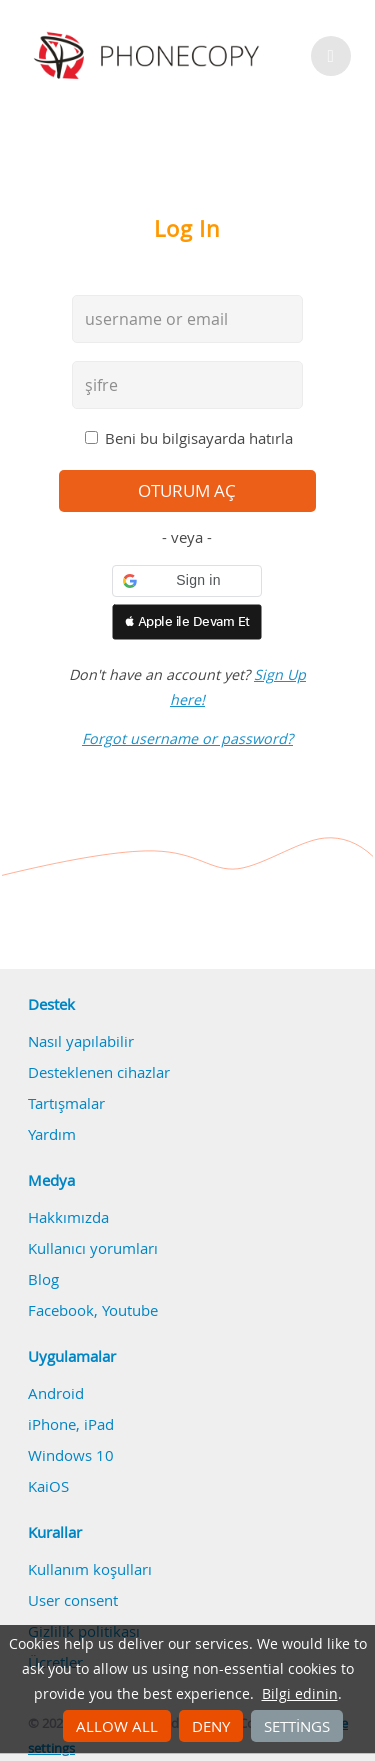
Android (56, 1393)
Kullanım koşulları (90, 1569)
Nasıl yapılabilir (81, 1041)
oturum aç (187, 491)
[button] (187, 581)
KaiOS (48, 1486)
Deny (211, 1726)
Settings (297, 1726)
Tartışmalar (66, 1103)
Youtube (130, 1310)
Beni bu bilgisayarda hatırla (199, 438)
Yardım (52, 1134)
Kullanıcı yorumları (93, 1248)
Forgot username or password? (187, 738)
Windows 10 (71, 1455)
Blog (43, 1279)
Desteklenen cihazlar (99, 1072)
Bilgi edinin (300, 1694)
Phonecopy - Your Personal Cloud (149, 56)
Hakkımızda (68, 1217)
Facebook (61, 1310)
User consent (73, 1600)
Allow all (117, 1726)
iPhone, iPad (71, 1424)
